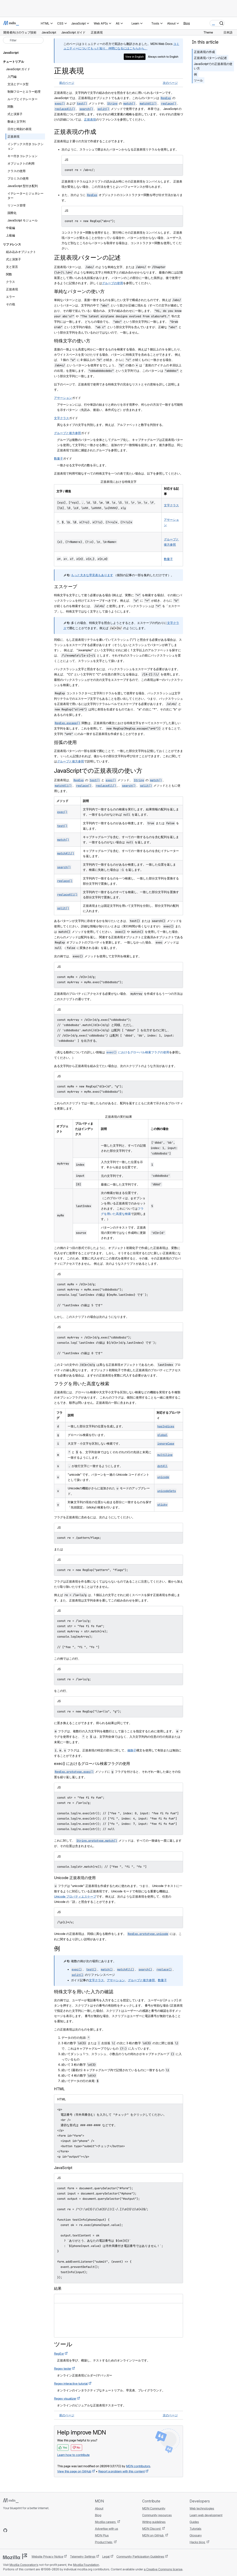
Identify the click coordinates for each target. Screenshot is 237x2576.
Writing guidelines (154, 2522)
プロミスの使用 (18, 178)
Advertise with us (106, 2529)
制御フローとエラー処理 (24, 91)
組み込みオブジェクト (21, 252)
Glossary (196, 2535)
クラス (10, 282)
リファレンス (12, 244)
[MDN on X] (18, 2530)
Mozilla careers (105, 2522)
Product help (104, 2542)
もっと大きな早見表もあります (92, 575)
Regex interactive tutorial (71, 2383)
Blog (186, 23)
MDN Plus (102, 2535)
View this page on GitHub (74, 2471)
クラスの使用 (17, 171)
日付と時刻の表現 (20, 129)
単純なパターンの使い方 (79, 291)
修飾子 (131, 1750)
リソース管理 (17, 205)
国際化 (12, 213)
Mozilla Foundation (86, 2565)
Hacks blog (198, 2542)
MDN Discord (151, 2529)
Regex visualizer (65, 2398)
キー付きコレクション (23, 156)
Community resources (157, 2515)
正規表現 (90, 119)
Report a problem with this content (121, 2471)
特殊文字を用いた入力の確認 (83, 1991)
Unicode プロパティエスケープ (75, 1896)
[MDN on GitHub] (5, 2530)
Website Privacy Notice (47, 2556)
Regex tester (62, 2368)
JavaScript (11, 52)
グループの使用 (112, 283)
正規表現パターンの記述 (210, 58)
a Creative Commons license (163, 2569)
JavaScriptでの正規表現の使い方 (213, 66)
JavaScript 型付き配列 (23, 186)
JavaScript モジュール (23, 220)
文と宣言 (12, 267)
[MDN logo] (11, 2500)
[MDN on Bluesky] (12, 2530)
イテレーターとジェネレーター (26, 196)
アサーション (63, 398)
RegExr (59, 2353)
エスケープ (65, 586)
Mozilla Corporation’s (23, 2565)
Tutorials (195, 2529)
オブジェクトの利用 (21, 163)
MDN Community (153, 2508)
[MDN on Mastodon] (25, 2530)
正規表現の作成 (204, 52)
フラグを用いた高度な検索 (81, 1383)
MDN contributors (138, 2466)
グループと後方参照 (67, 433)
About (99, 2508)
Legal (106, 2556)
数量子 (58, 458)
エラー (10, 297)
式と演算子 (15, 114)
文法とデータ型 (18, 84)
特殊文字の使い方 (72, 341)
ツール (198, 80)
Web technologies (202, 2508)
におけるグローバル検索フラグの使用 (137, 1052)
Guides (194, 2522)
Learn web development (206, 2515)
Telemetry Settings (82, 2556)
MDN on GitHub (153, 2535)
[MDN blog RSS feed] (32, 2530)
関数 (11, 106)
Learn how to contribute (73, 2455)
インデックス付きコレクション (26, 146)
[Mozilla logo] (15, 2556)
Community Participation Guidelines (140, 2556)
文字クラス (61, 418)
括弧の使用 (65, 742)
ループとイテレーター (23, 99)
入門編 (12, 76)
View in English (134, 56)
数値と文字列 (17, 121)
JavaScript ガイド (18, 69)
